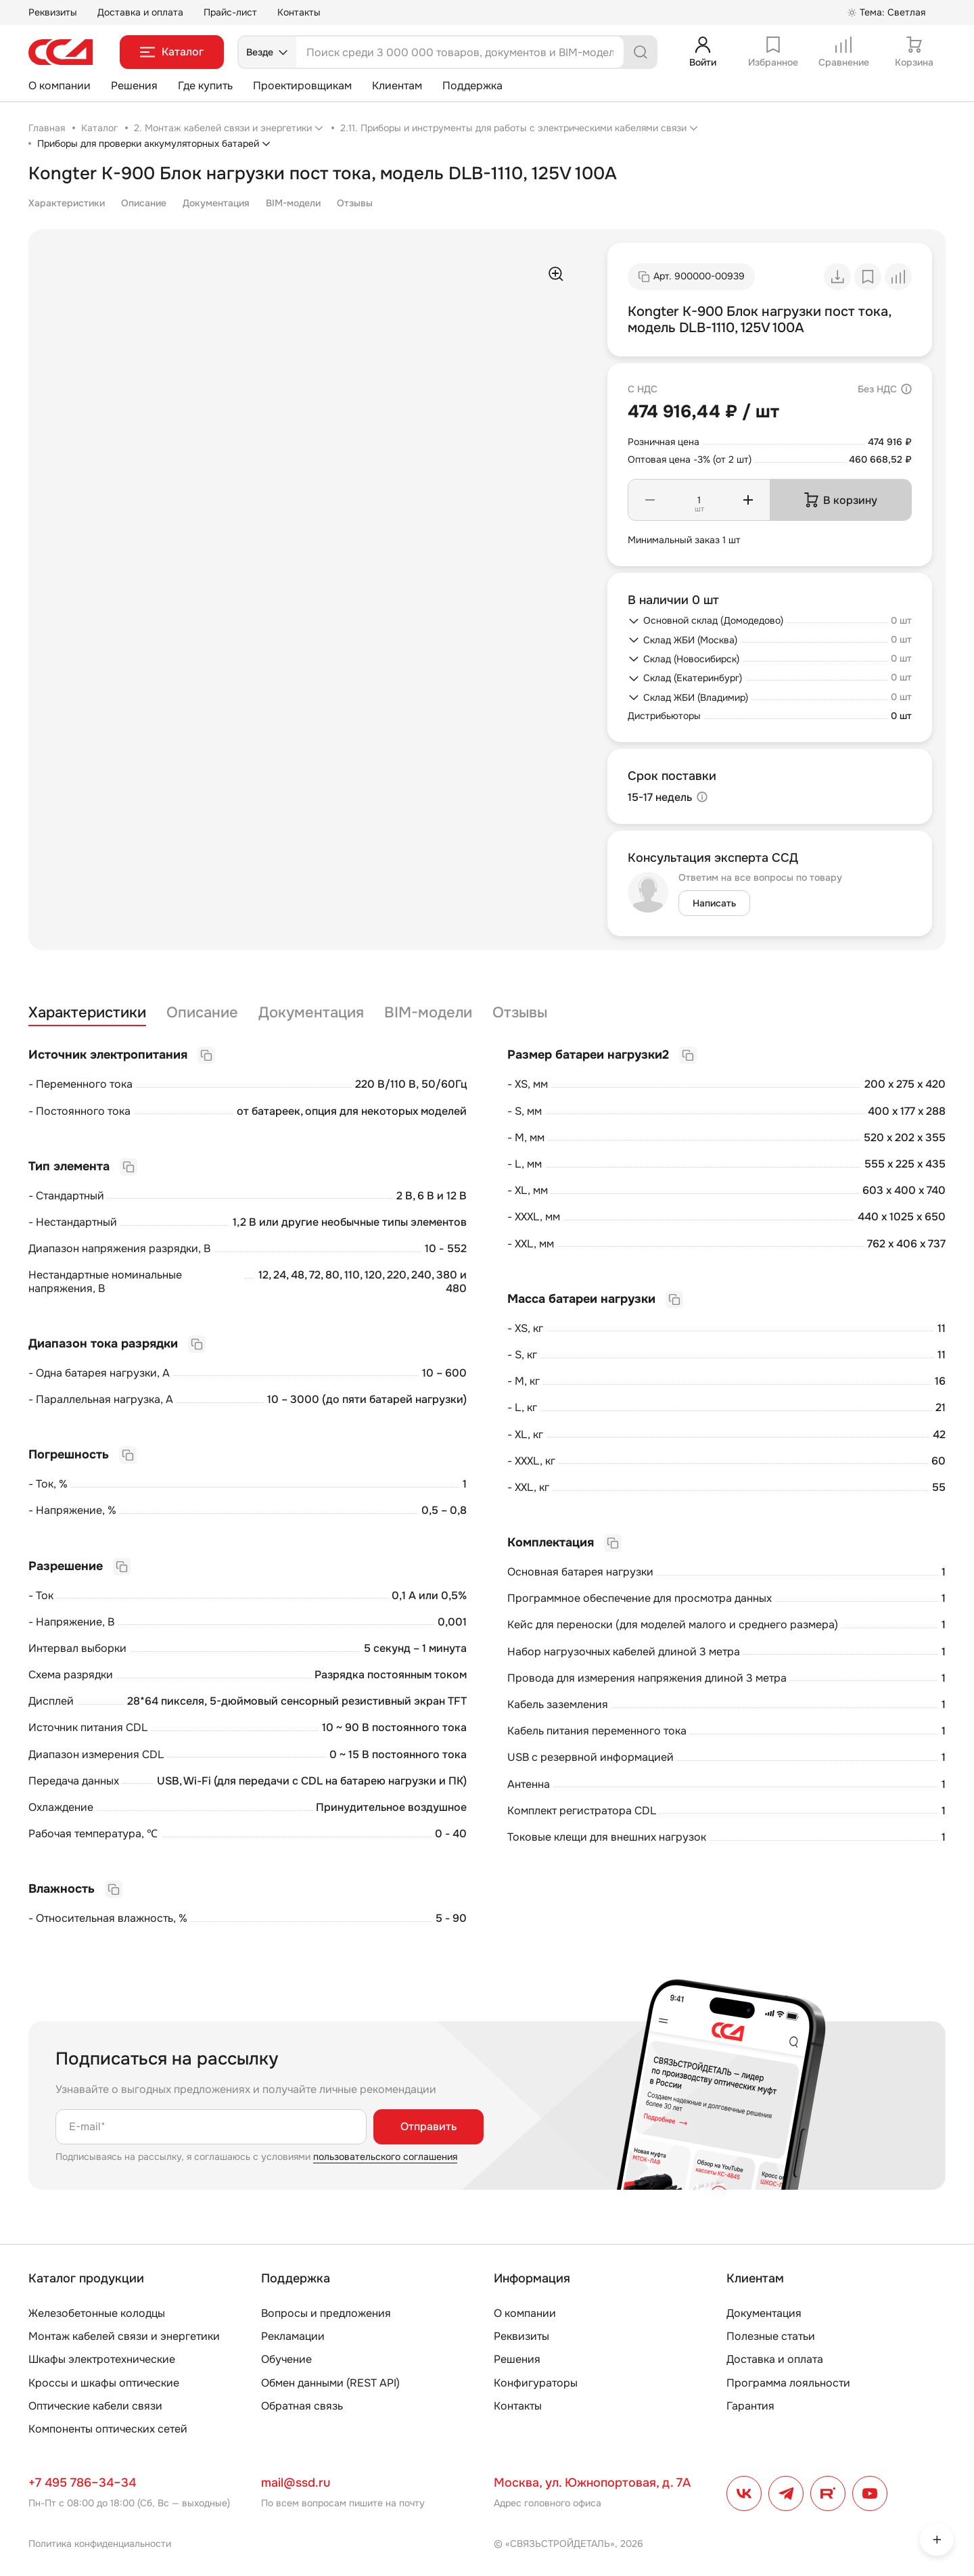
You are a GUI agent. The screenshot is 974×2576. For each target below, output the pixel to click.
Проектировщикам (302, 85)
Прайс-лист (230, 12)
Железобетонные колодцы (96, 2313)
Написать (714, 903)
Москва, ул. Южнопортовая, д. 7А (592, 2482)
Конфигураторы (536, 2383)
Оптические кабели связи (95, 2406)
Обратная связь (302, 2406)
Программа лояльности (788, 2383)
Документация (216, 203)
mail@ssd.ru (295, 2482)
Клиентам (397, 85)
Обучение (286, 2359)
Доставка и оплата (140, 12)
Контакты (299, 12)
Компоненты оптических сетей (107, 2429)
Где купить (205, 85)
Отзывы (355, 203)
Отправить (428, 2126)
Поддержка (472, 85)
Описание (143, 203)
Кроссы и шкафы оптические (103, 2383)
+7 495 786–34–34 (82, 2482)
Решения (134, 85)
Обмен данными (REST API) (330, 2383)
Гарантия (750, 2406)
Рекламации (293, 2336)
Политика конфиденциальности (99, 2543)
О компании (59, 85)
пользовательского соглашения (385, 2156)
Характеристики (66, 203)
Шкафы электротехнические (101, 2359)
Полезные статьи (770, 2336)
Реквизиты (52, 12)
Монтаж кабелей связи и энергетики (124, 2336)
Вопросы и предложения (326, 2313)
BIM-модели (293, 203)
